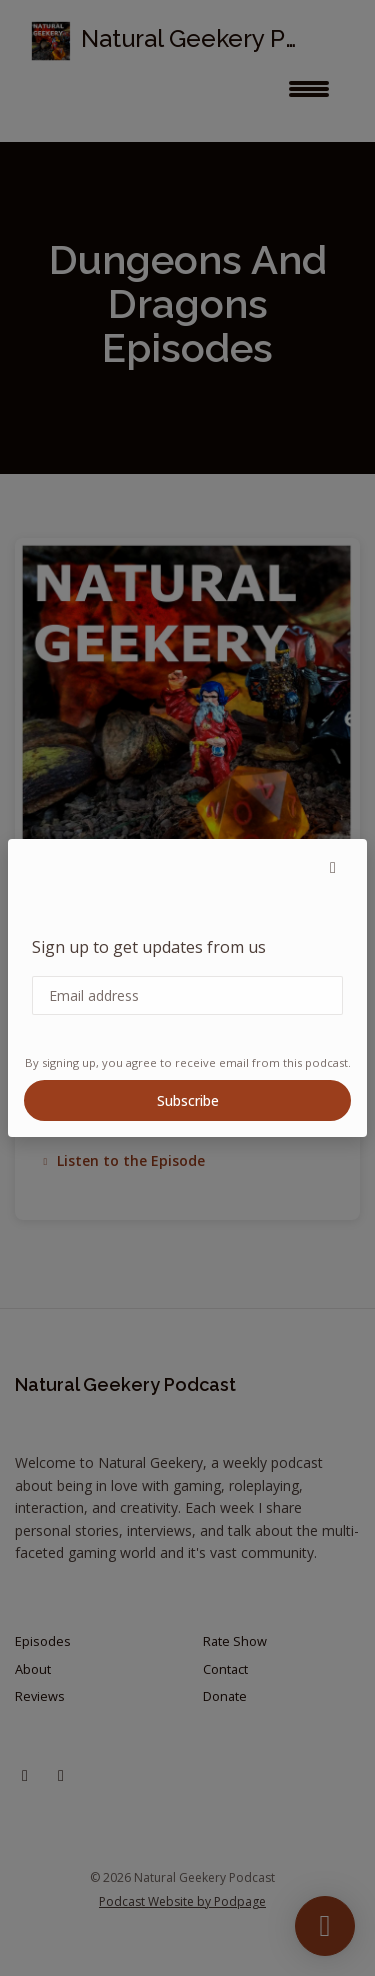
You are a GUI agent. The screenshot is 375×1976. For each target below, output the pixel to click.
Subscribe (188, 1100)
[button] (333, 867)
